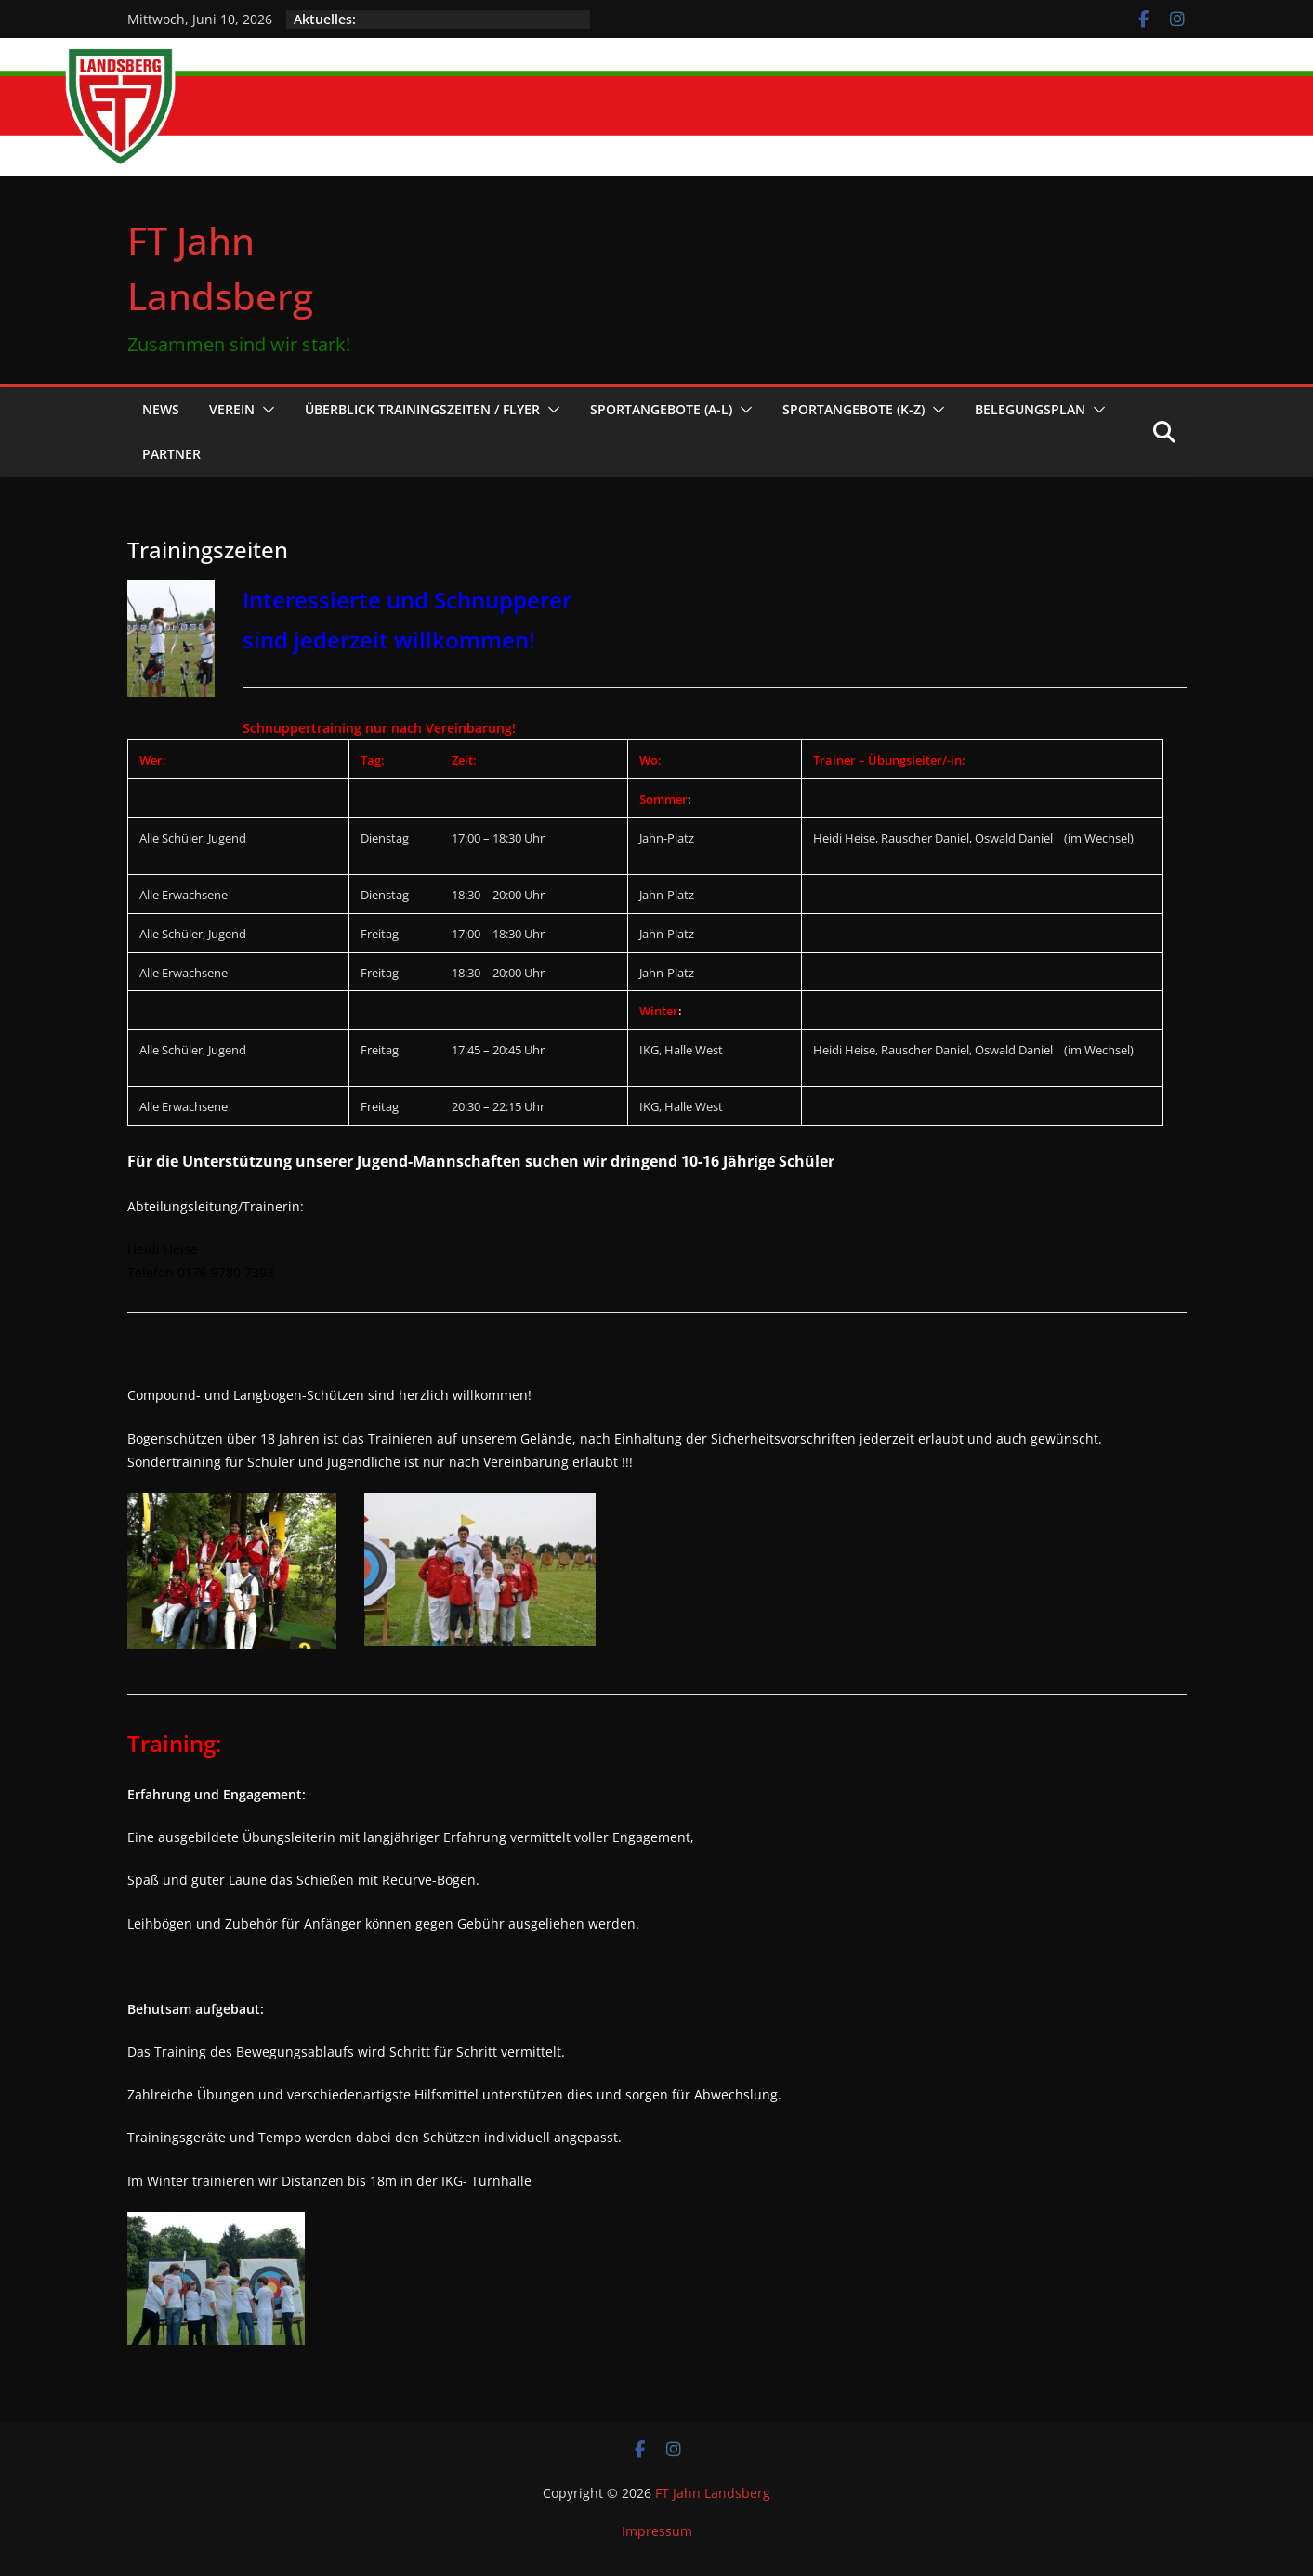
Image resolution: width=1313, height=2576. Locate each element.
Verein (232, 409)
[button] (265, 410)
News (160, 409)
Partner (171, 454)
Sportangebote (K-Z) (853, 409)
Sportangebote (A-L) (661, 409)
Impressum (657, 2531)
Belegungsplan (1030, 409)
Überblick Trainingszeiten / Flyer (422, 409)
